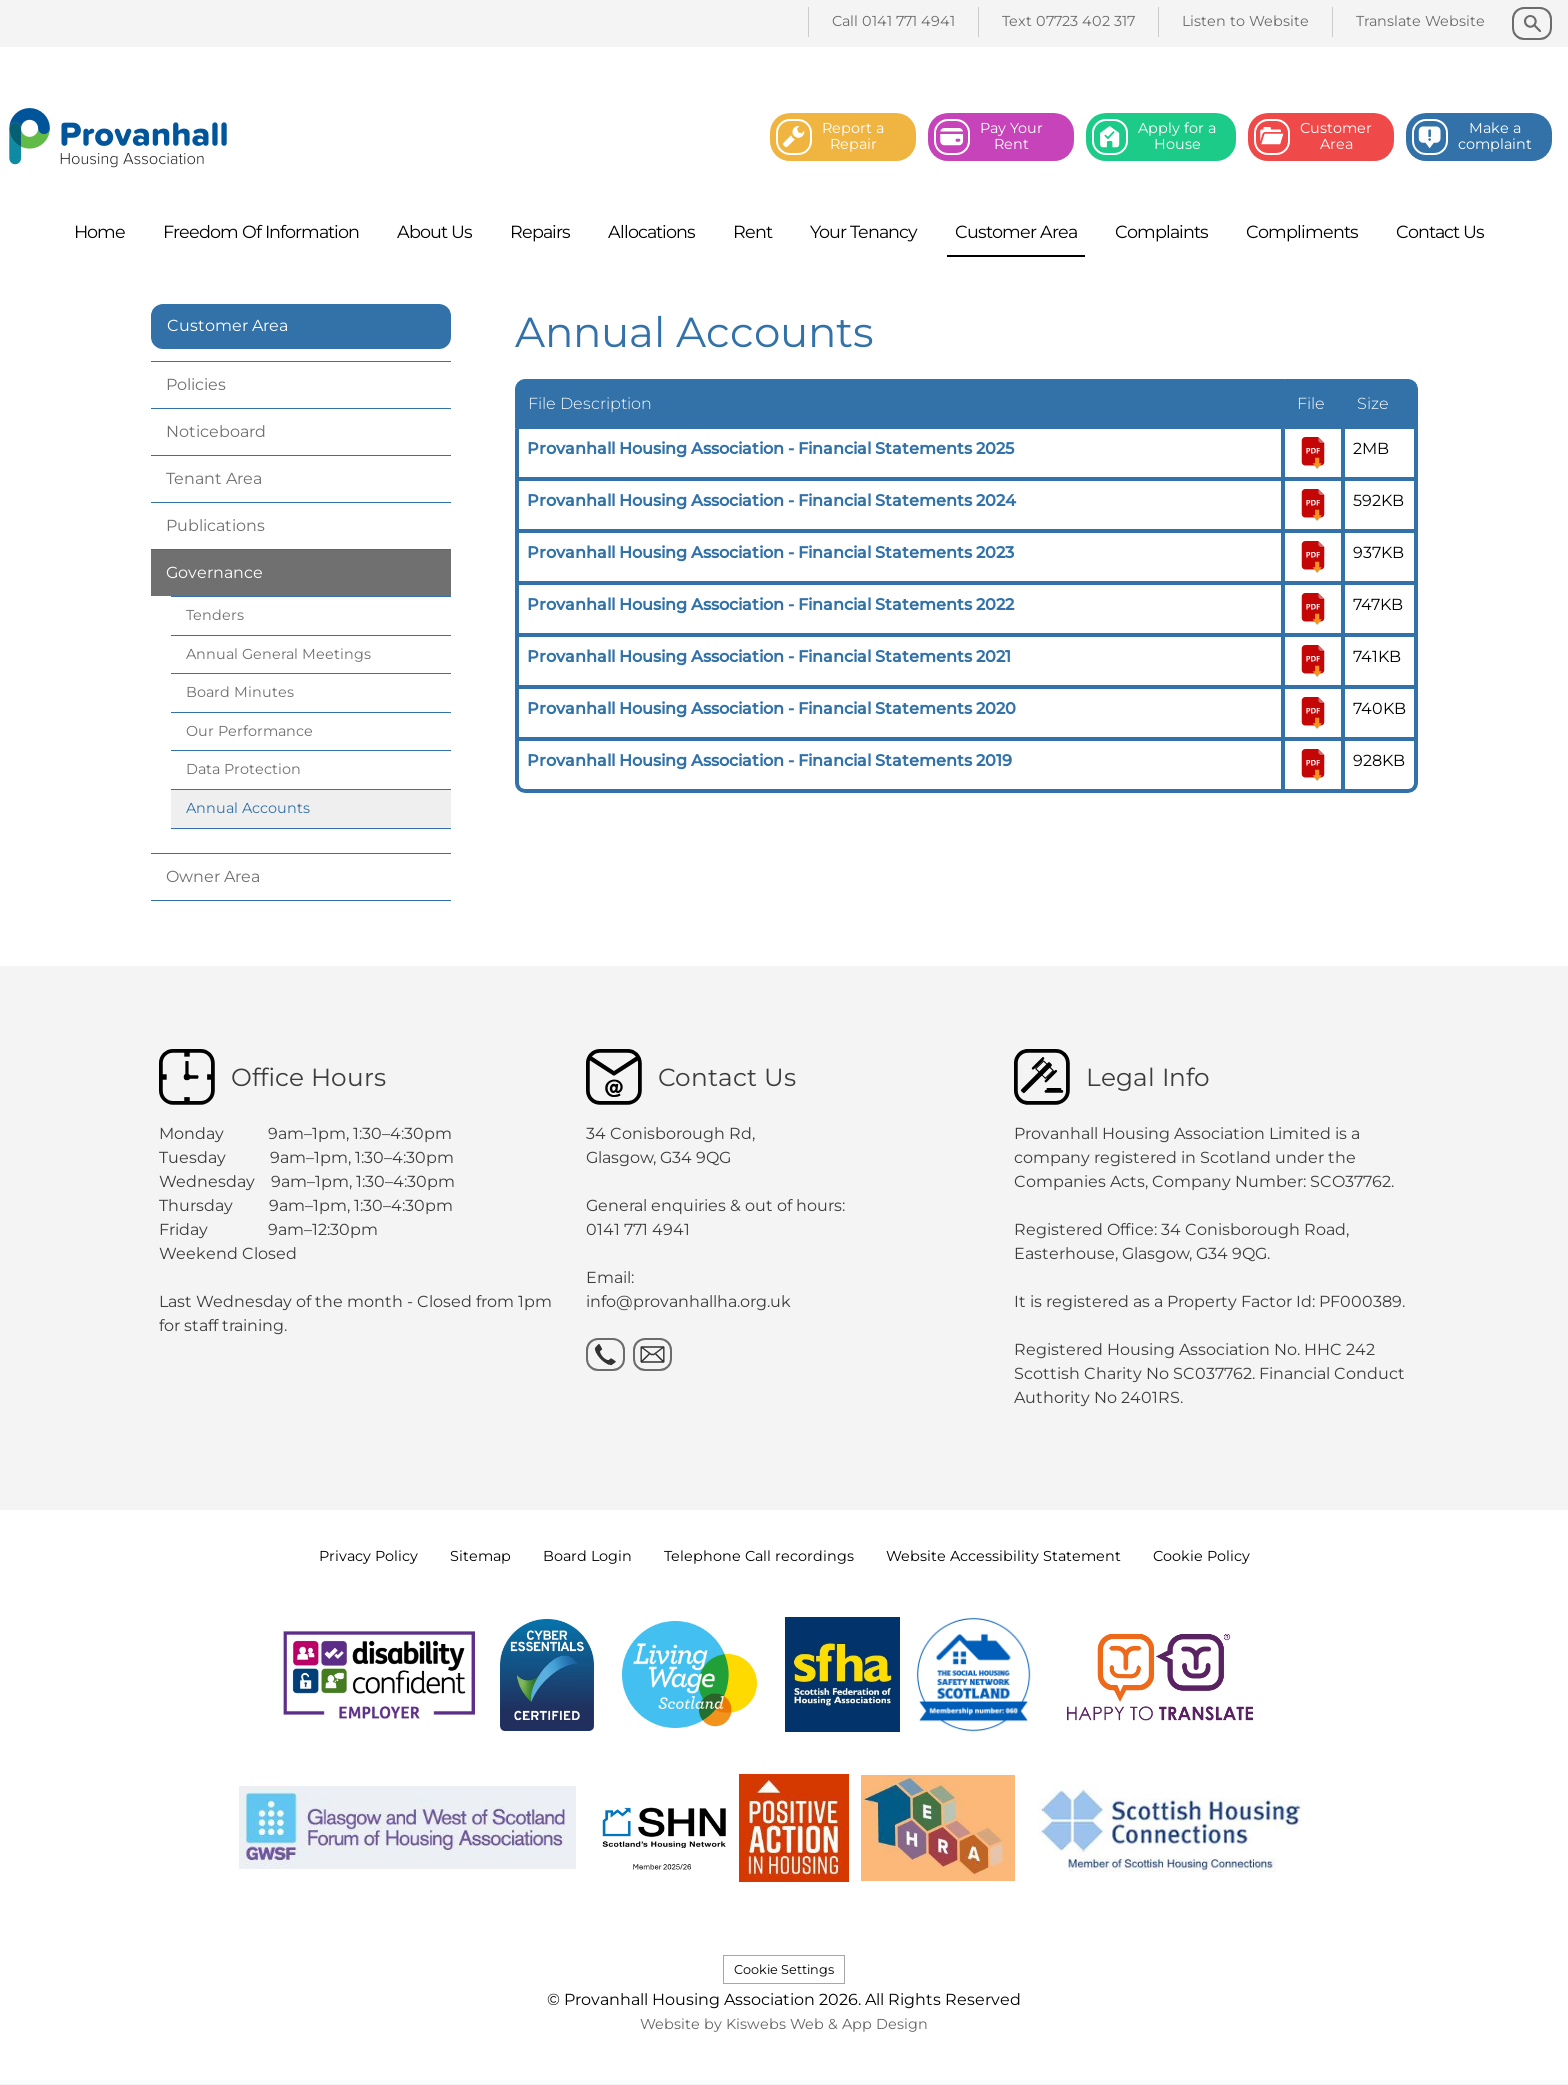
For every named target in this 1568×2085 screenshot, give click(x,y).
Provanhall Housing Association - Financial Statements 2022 (770, 604)
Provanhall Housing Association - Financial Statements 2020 (771, 708)
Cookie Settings (784, 1969)
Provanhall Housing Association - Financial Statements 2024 (771, 500)
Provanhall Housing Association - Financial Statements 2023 (770, 552)
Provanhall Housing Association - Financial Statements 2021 (769, 656)
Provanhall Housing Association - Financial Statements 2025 (770, 448)
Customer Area (227, 325)
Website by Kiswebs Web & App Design (784, 2024)
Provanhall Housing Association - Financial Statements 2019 (769, 760)
